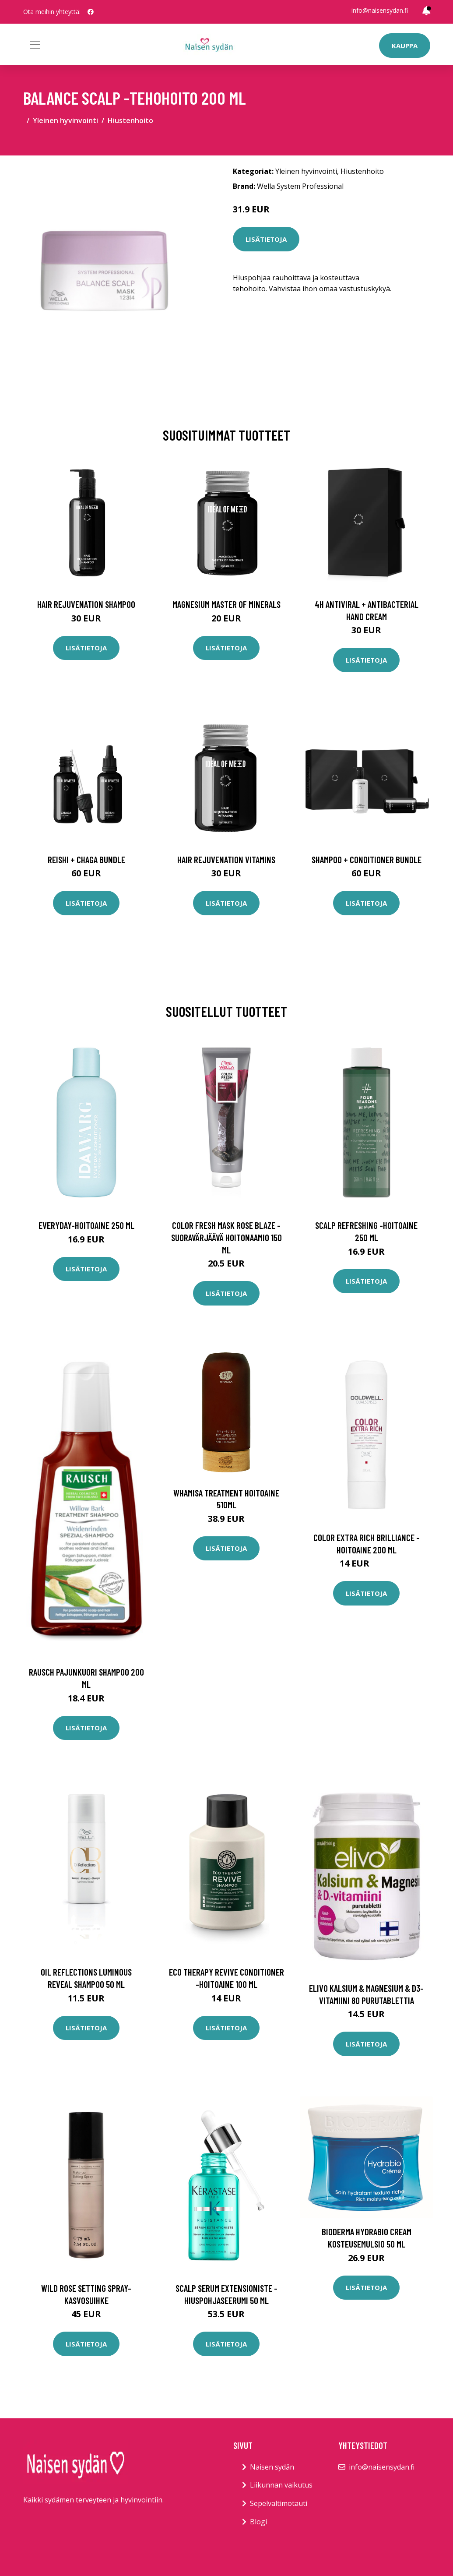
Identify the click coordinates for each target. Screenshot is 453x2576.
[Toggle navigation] (35, 44)
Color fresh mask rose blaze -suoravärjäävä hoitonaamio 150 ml (226, 1237)
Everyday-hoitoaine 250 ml (86, 1225)
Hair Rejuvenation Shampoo (86, 604)
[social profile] (90, 12)
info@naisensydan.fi (379, 10)
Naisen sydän (272, 2467)
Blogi (258, 2522)
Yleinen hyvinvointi (65, 120)
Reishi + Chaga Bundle (86, 859)
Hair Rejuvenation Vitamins (226, 859)
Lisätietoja (266, 239)
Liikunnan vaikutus (281, 2485)
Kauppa (405, 45)
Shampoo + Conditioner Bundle (366, 859)
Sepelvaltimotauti (278, 2503)
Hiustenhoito (130, 120)
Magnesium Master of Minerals (226, 604)
